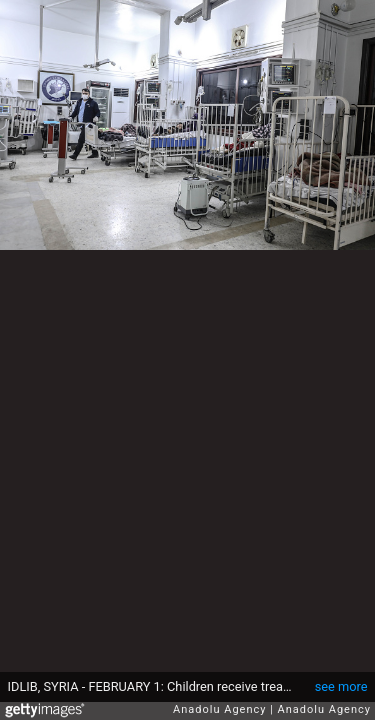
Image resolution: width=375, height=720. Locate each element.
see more (341, 686)
